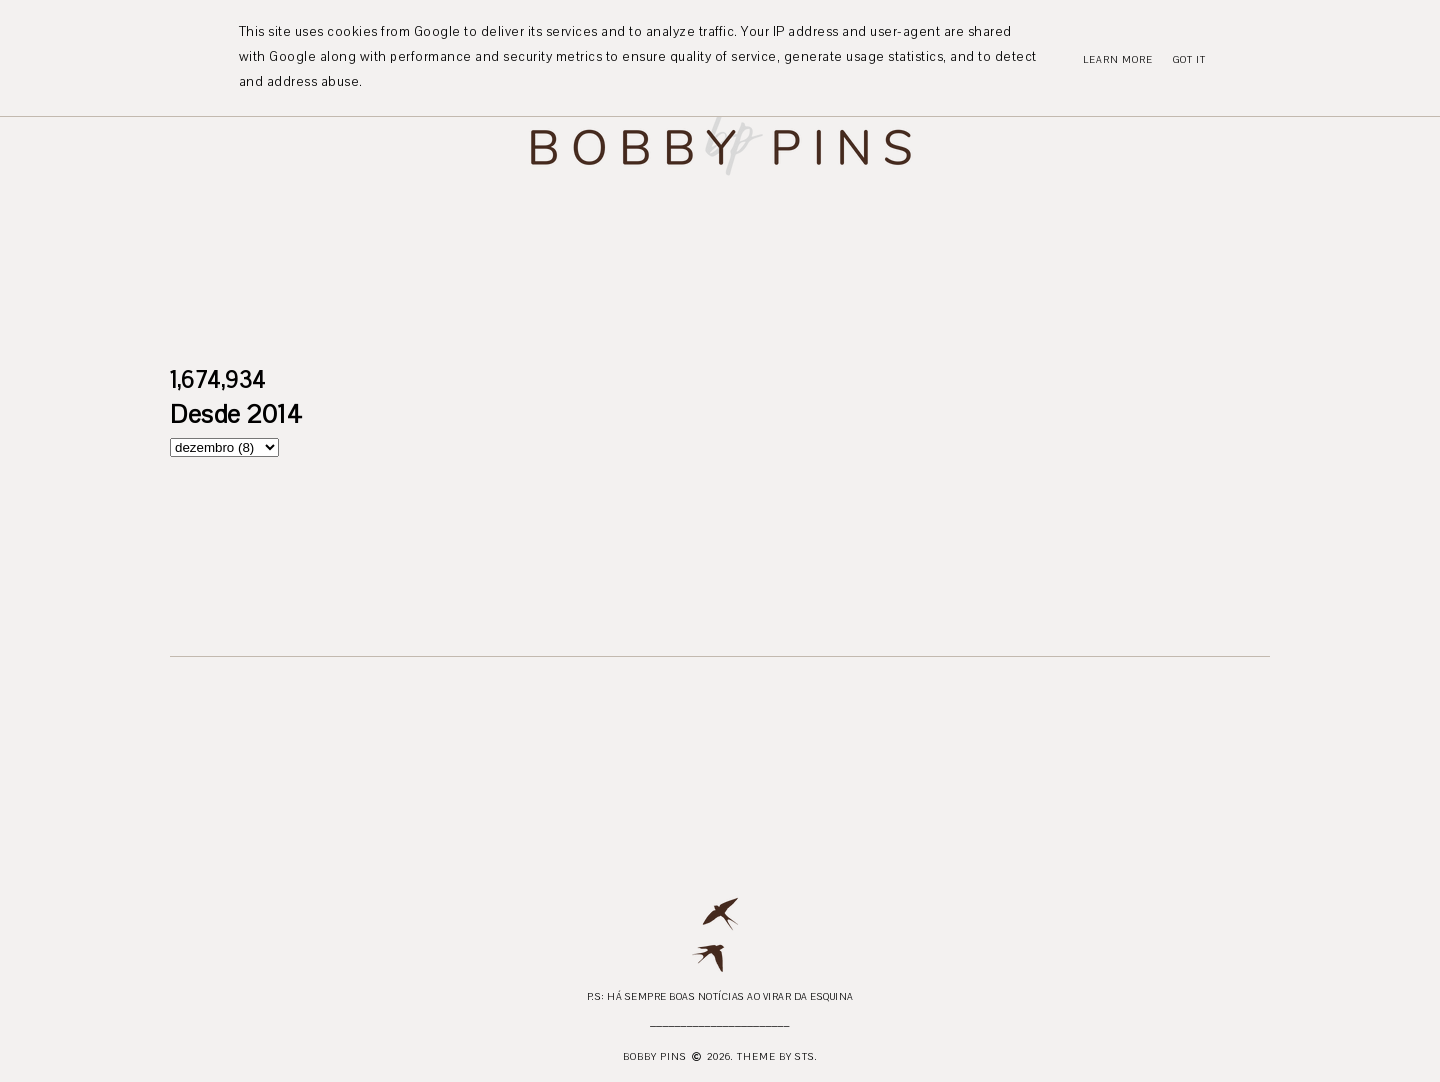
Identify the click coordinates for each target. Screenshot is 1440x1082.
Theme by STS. (777, 1056)
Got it (1189, 59)
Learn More (1118, 59)
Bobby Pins (655, 1056)
